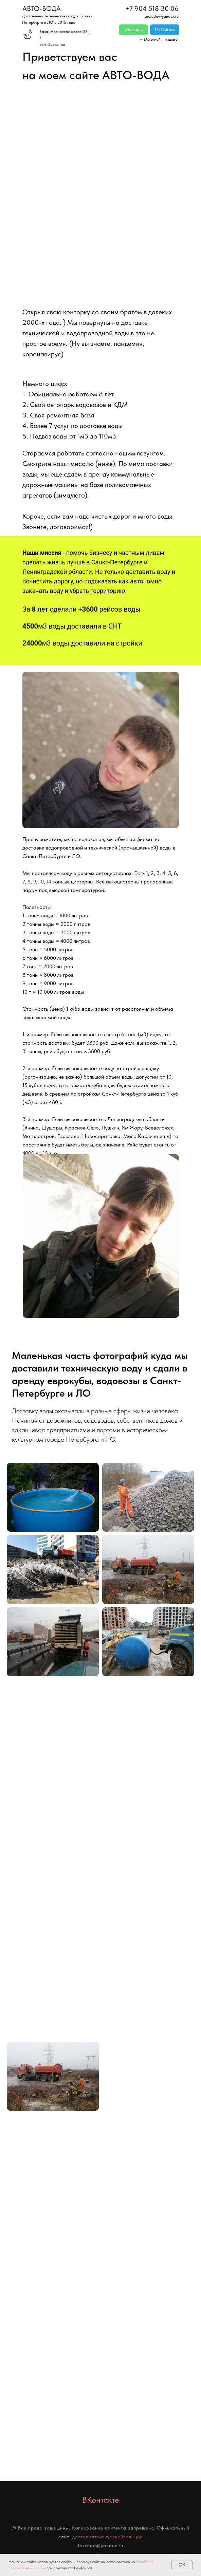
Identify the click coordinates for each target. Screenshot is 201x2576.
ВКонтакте (100, 2500)
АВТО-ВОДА (41, 8)
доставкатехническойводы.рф (107, 2536)
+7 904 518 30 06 (152, 8)
